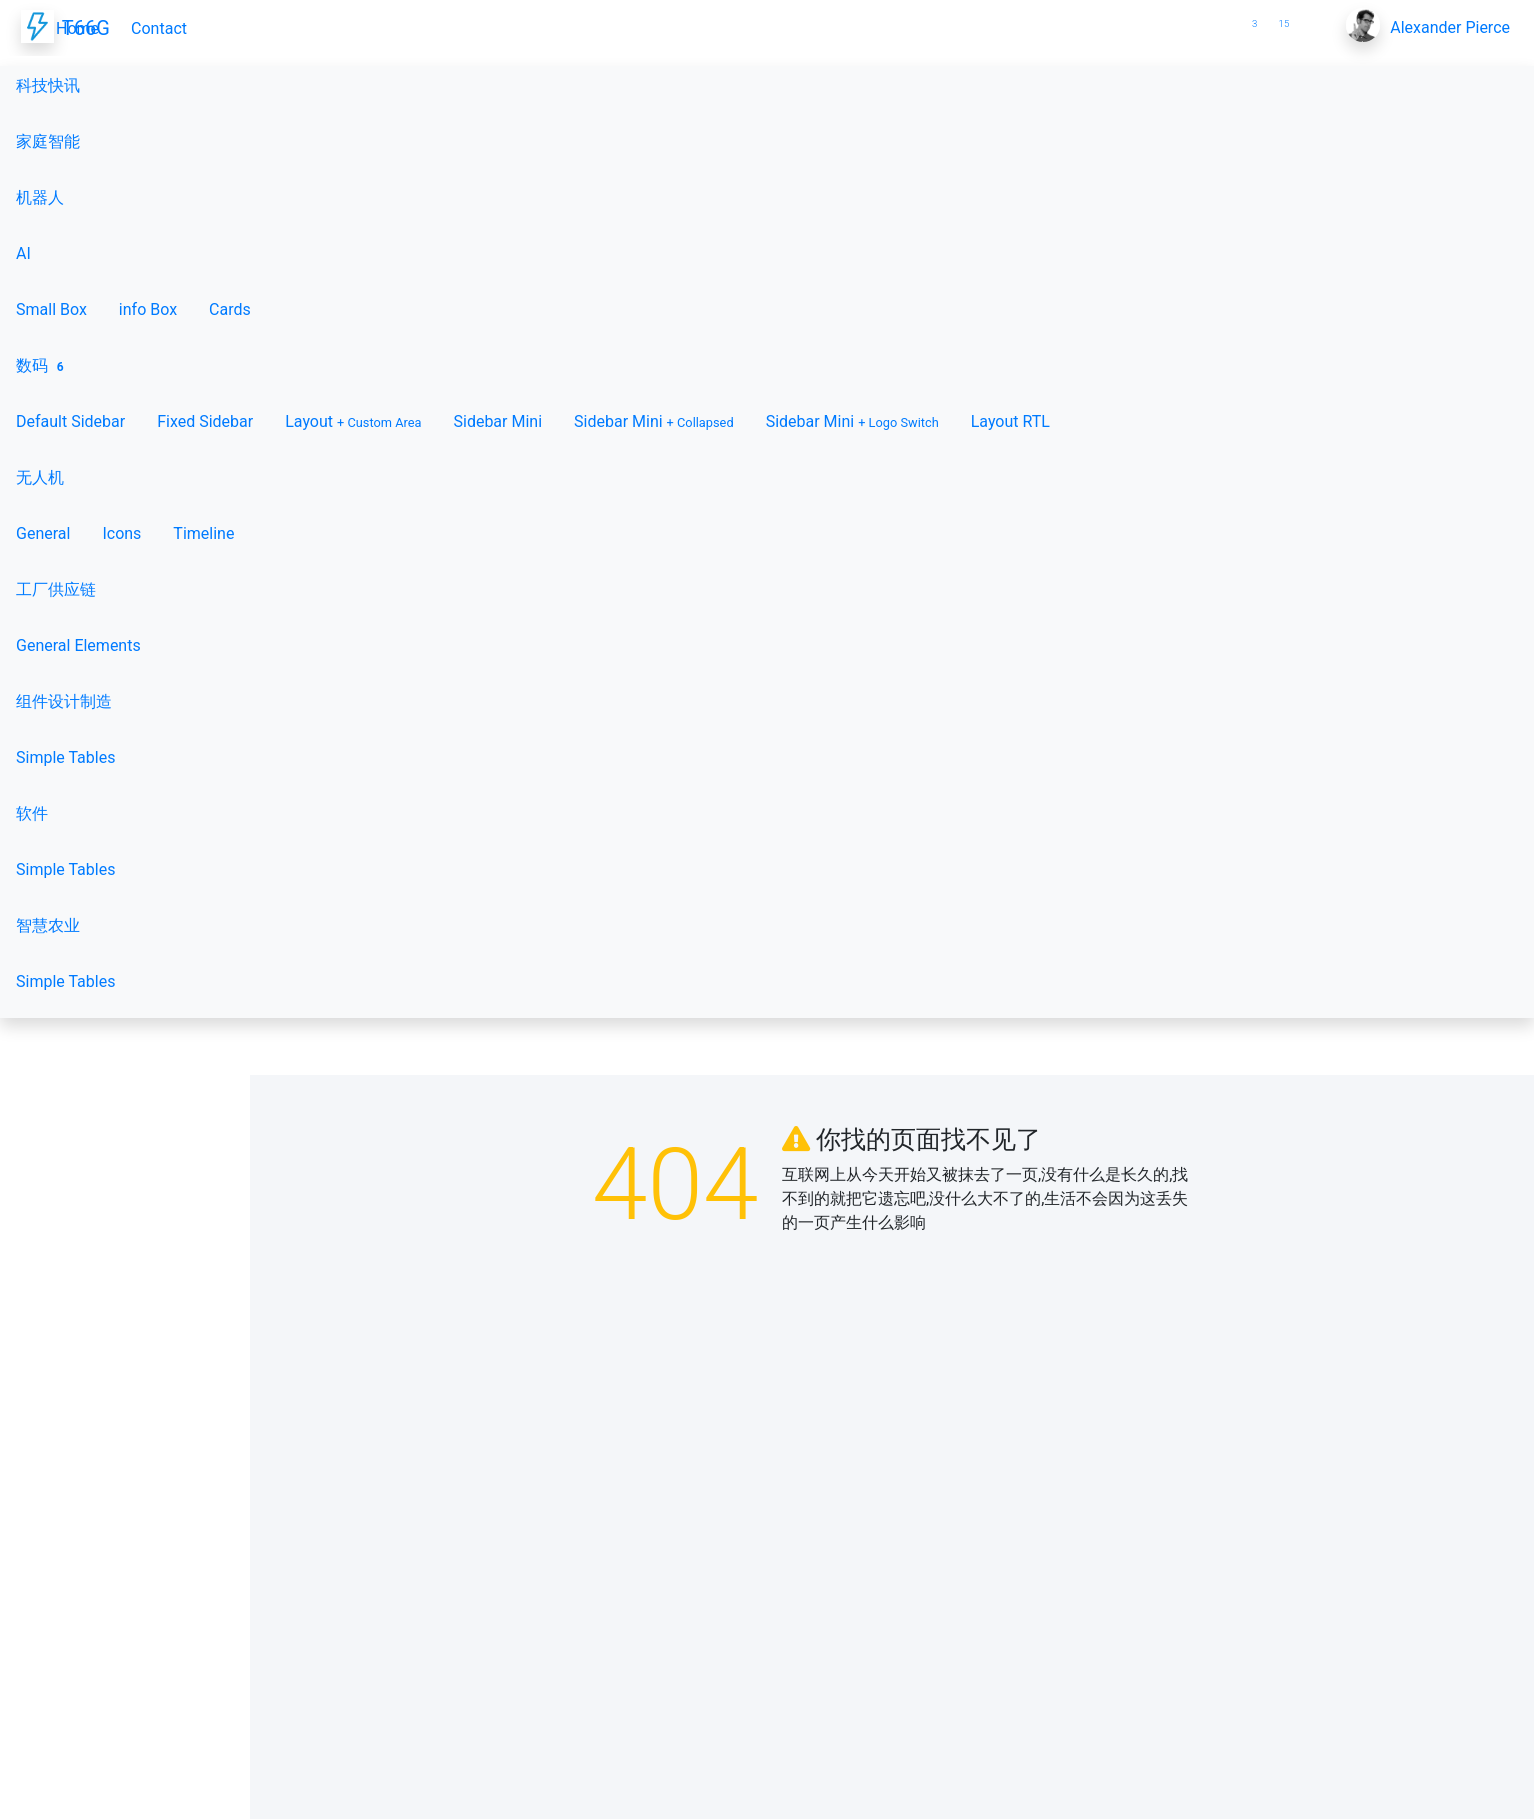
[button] (1218, 16)
